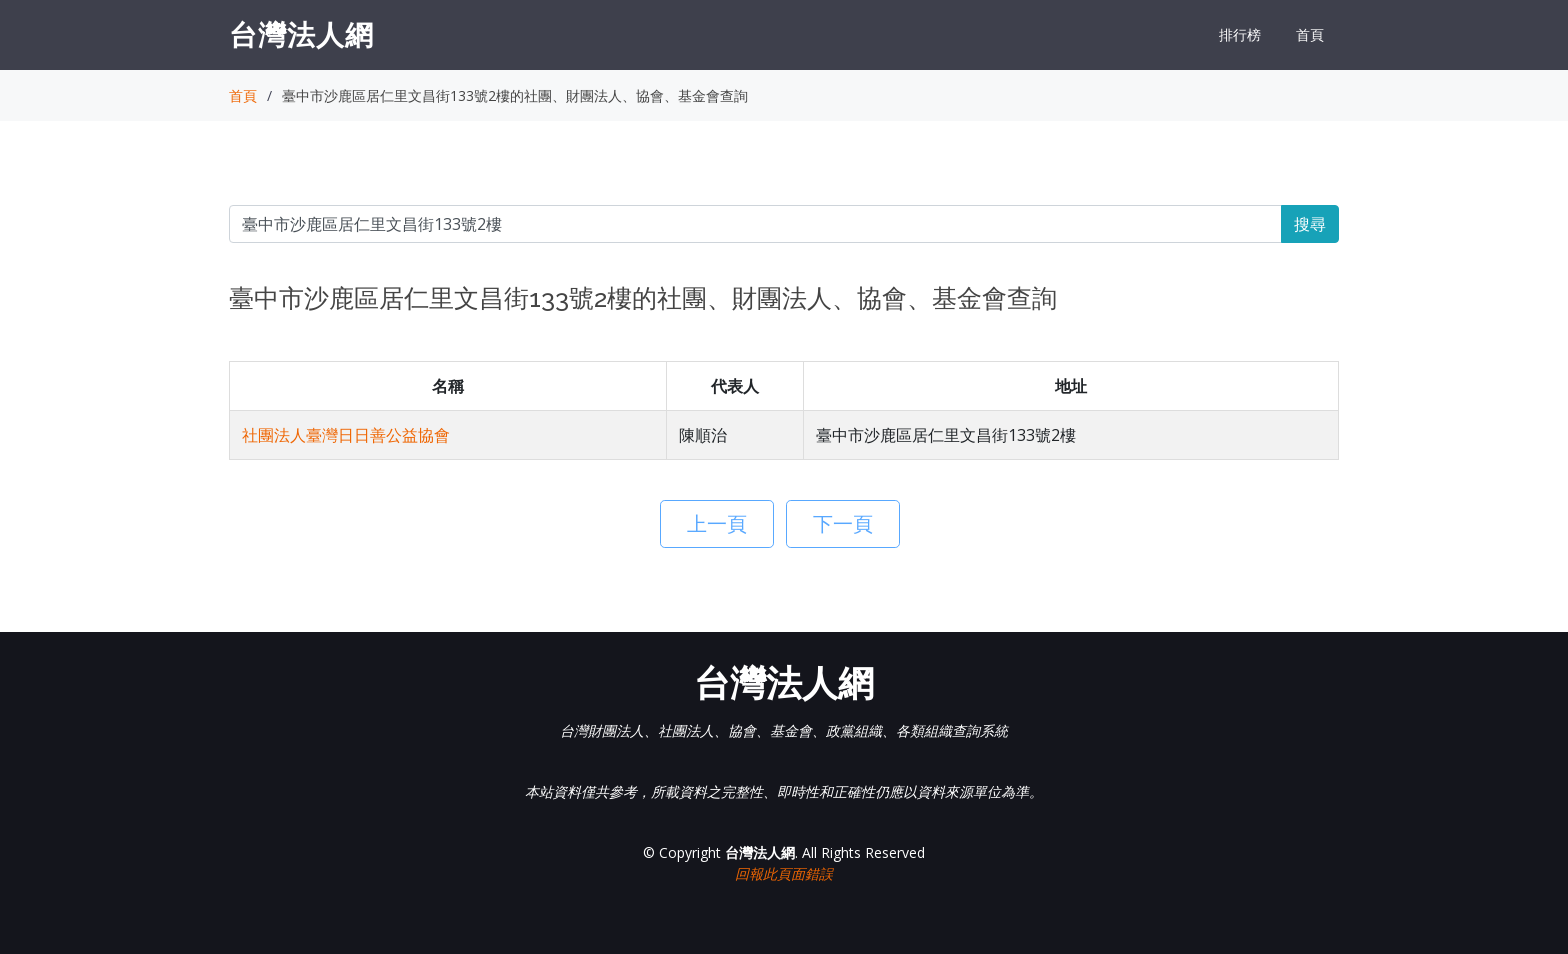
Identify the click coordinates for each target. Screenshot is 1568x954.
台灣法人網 (301, 34)
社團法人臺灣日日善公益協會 (346, 435)
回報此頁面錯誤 (784, 873)
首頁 (1310, 34)
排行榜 (1240, 34)
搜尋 (1310, 224)
